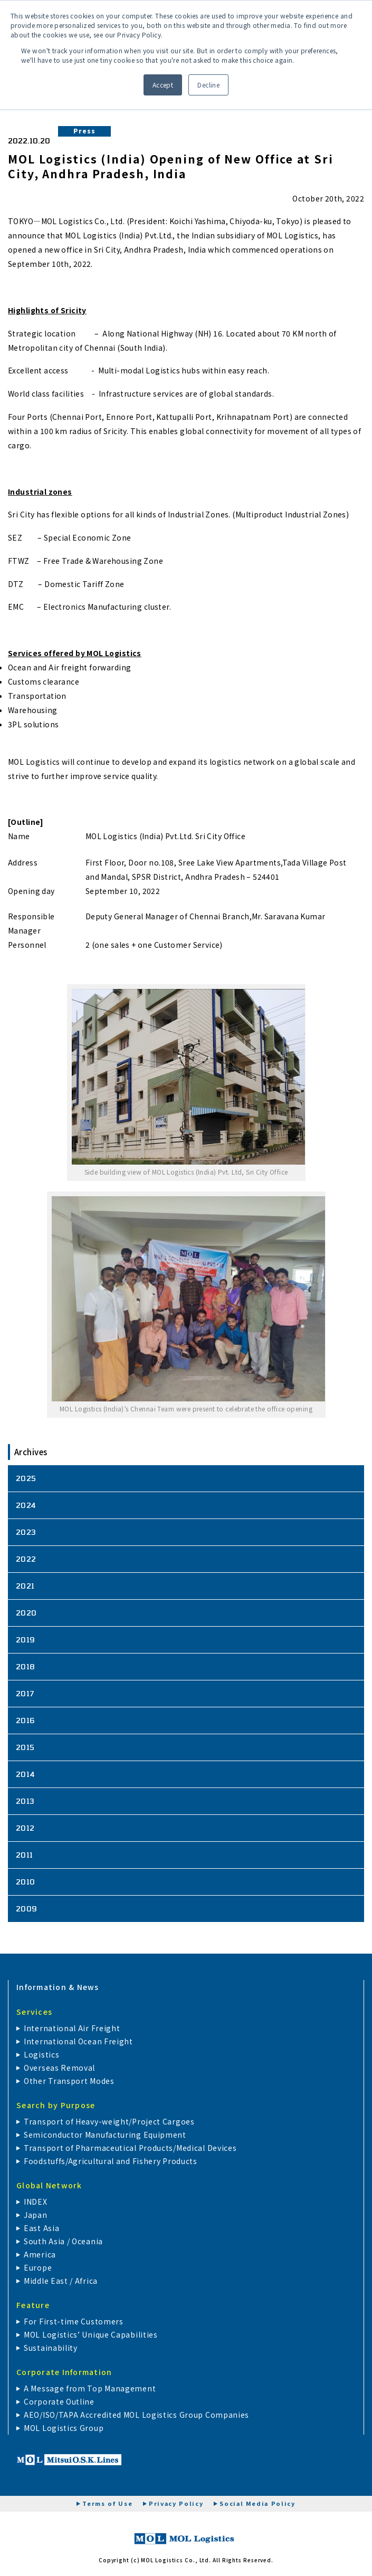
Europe (38, 2267)
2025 (26, 1478)
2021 (25, 1585)
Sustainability (51, 2347)
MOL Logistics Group (63, 2428)
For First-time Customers (73, 2321)
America (40, 2254)
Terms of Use (107, 2503)
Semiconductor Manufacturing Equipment (105, 2134)
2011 (24, 1854)
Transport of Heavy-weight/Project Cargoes (109, 2121)
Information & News (57, 1987)
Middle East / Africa (61, 2280)
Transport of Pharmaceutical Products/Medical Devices (130, 2147)
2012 (25, 1827)
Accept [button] (163, 84)
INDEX (35, 2201)
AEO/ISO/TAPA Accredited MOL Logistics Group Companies (136, 2414)
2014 (25, 1774)
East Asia (41, 2228)
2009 (26, 1908)
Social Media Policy (257, 2503)
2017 (25, 1693)
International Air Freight (72, 2028)
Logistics (41, 2054)
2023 (26, 1531)
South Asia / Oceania (63, 2241)
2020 (26, 1612)
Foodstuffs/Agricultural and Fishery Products (110, 2161)
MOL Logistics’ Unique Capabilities (91, 2334)
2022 (26, 1558)
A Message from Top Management (90, 2388)
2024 (26, 1505)
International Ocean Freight (78, 2041)
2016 (25, 1720)
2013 (25, 1800)
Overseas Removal (59, 2067)
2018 (25, 1666)
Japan (35, 2214)
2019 (25, 1639)
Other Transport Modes (69, 2080)
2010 (25, 1881)
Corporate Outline (59, 2401)
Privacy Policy (176, 2503)
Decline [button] (208, 84)
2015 (25, 1747)
